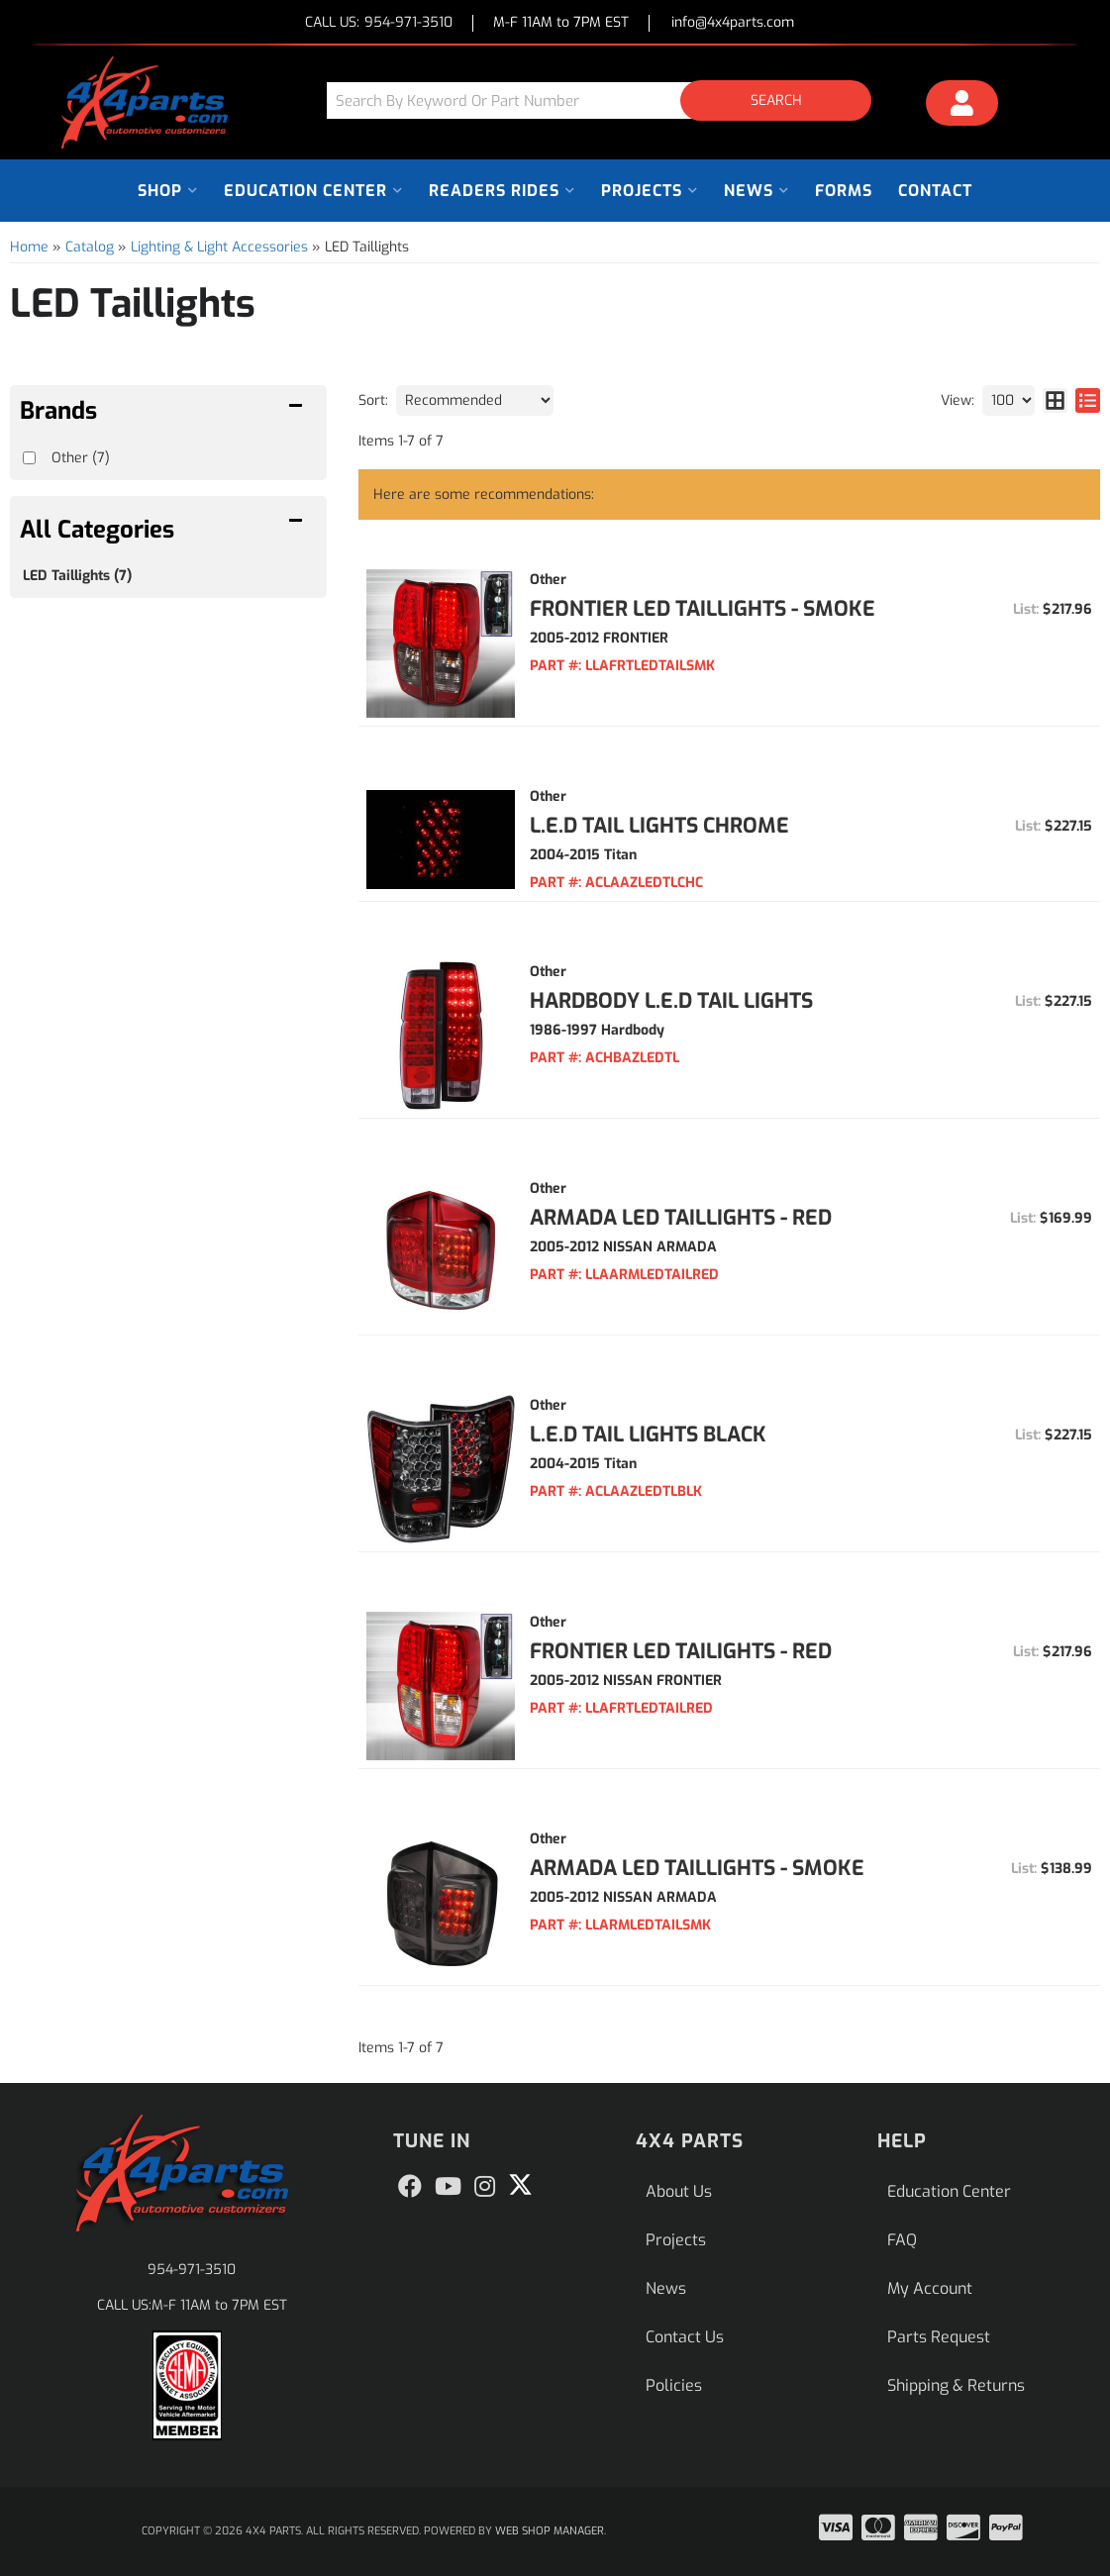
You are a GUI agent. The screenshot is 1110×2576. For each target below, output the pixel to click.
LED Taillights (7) (77, 575)
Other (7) (80, 457)
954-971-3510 (192, 2269)
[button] (606, 100)
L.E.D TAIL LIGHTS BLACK (648, 1434)
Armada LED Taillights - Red (681, 1218)
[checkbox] (29, 457)
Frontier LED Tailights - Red (681, 1651)
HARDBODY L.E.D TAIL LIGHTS (671, 1001)
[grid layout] (1055, 400)
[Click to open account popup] (962, 106)
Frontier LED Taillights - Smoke (702, 609)
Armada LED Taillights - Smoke (697, 1868)
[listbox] (475, 400)
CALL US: (379, 23)
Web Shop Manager (549, 2531)
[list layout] (1087, 400)
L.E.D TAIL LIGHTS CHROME (659, 826)
